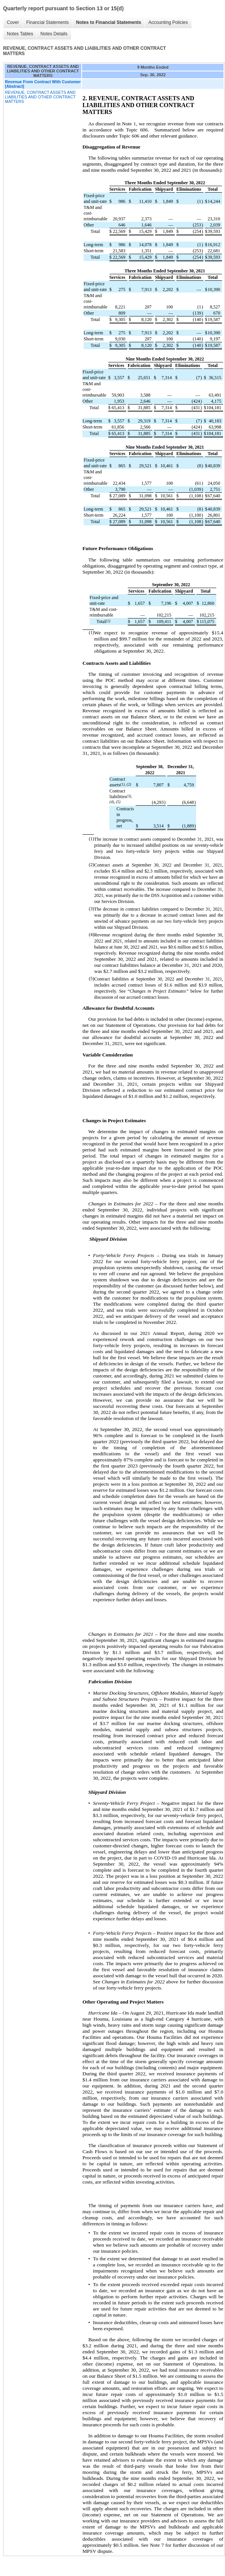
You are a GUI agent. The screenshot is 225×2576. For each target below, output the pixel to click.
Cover (13, 22)
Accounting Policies (168, 22)
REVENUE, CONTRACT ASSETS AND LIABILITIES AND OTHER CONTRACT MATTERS (40, 97)
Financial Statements (47, 22)
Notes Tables (20, 33)
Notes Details (53, 33)
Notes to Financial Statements (108, 22)
